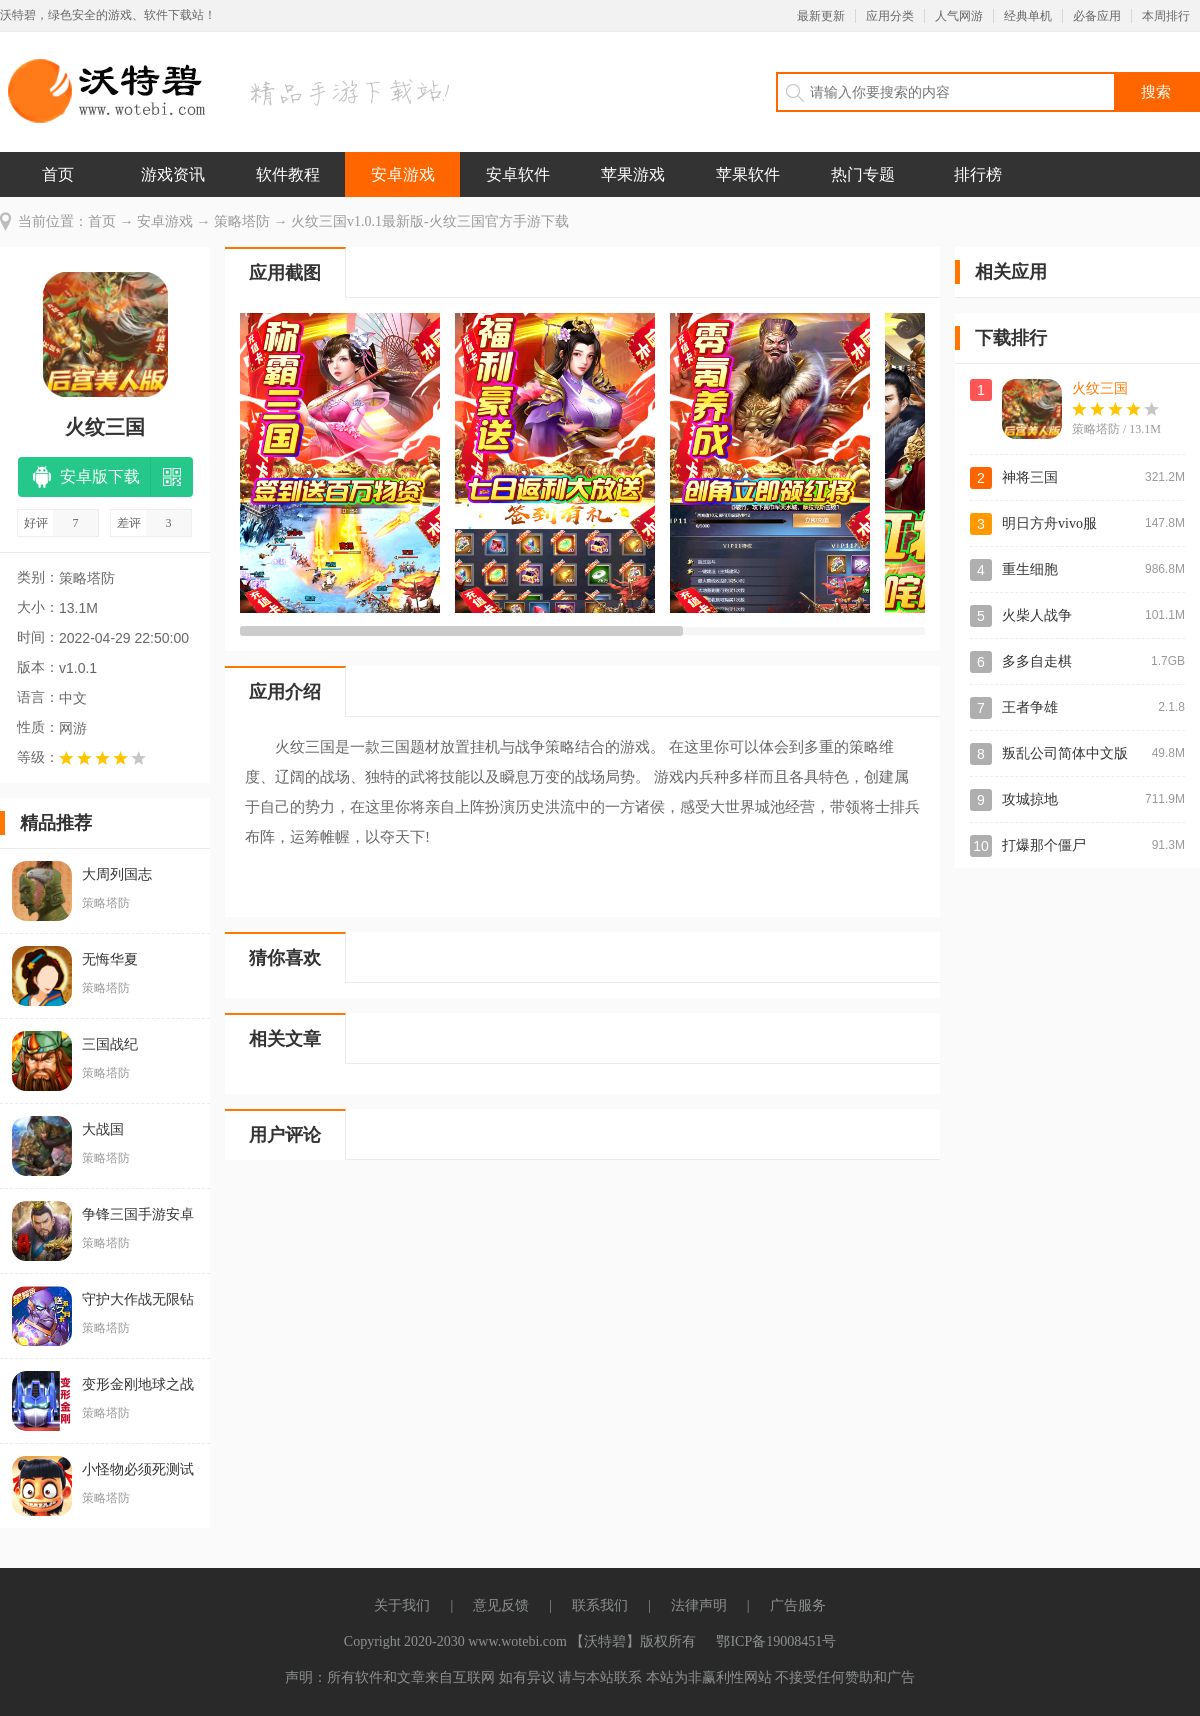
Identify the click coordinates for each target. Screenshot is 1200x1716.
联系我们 (600, 1605)
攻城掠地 (1030, 799)
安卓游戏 (403, 174)
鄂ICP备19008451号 (776, 1641)
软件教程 (288, 174)
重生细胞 (1030, 569)
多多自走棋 (1037, 661)
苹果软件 (748, 174)
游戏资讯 (173, 174)
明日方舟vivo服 (1049, 523)
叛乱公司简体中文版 (1065, 753)
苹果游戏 (633, 174)
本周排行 (1166, 16)
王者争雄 (1030, 707)
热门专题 (863, 174)
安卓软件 (518, 174)
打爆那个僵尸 (1044, 845)
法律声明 (699, 1605)
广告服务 (798, 1605)
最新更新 (821, 16)
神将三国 (1030, 477)
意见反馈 (501, 1605)
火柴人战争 (1037, 615)
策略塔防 (242, 221)
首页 (58, 174)
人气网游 (959, 16)
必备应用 (1097, 16)
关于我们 (402, 1605)
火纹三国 (1100, 388)
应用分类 (890, 16)
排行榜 (978, 174)
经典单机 (1028, 16)
